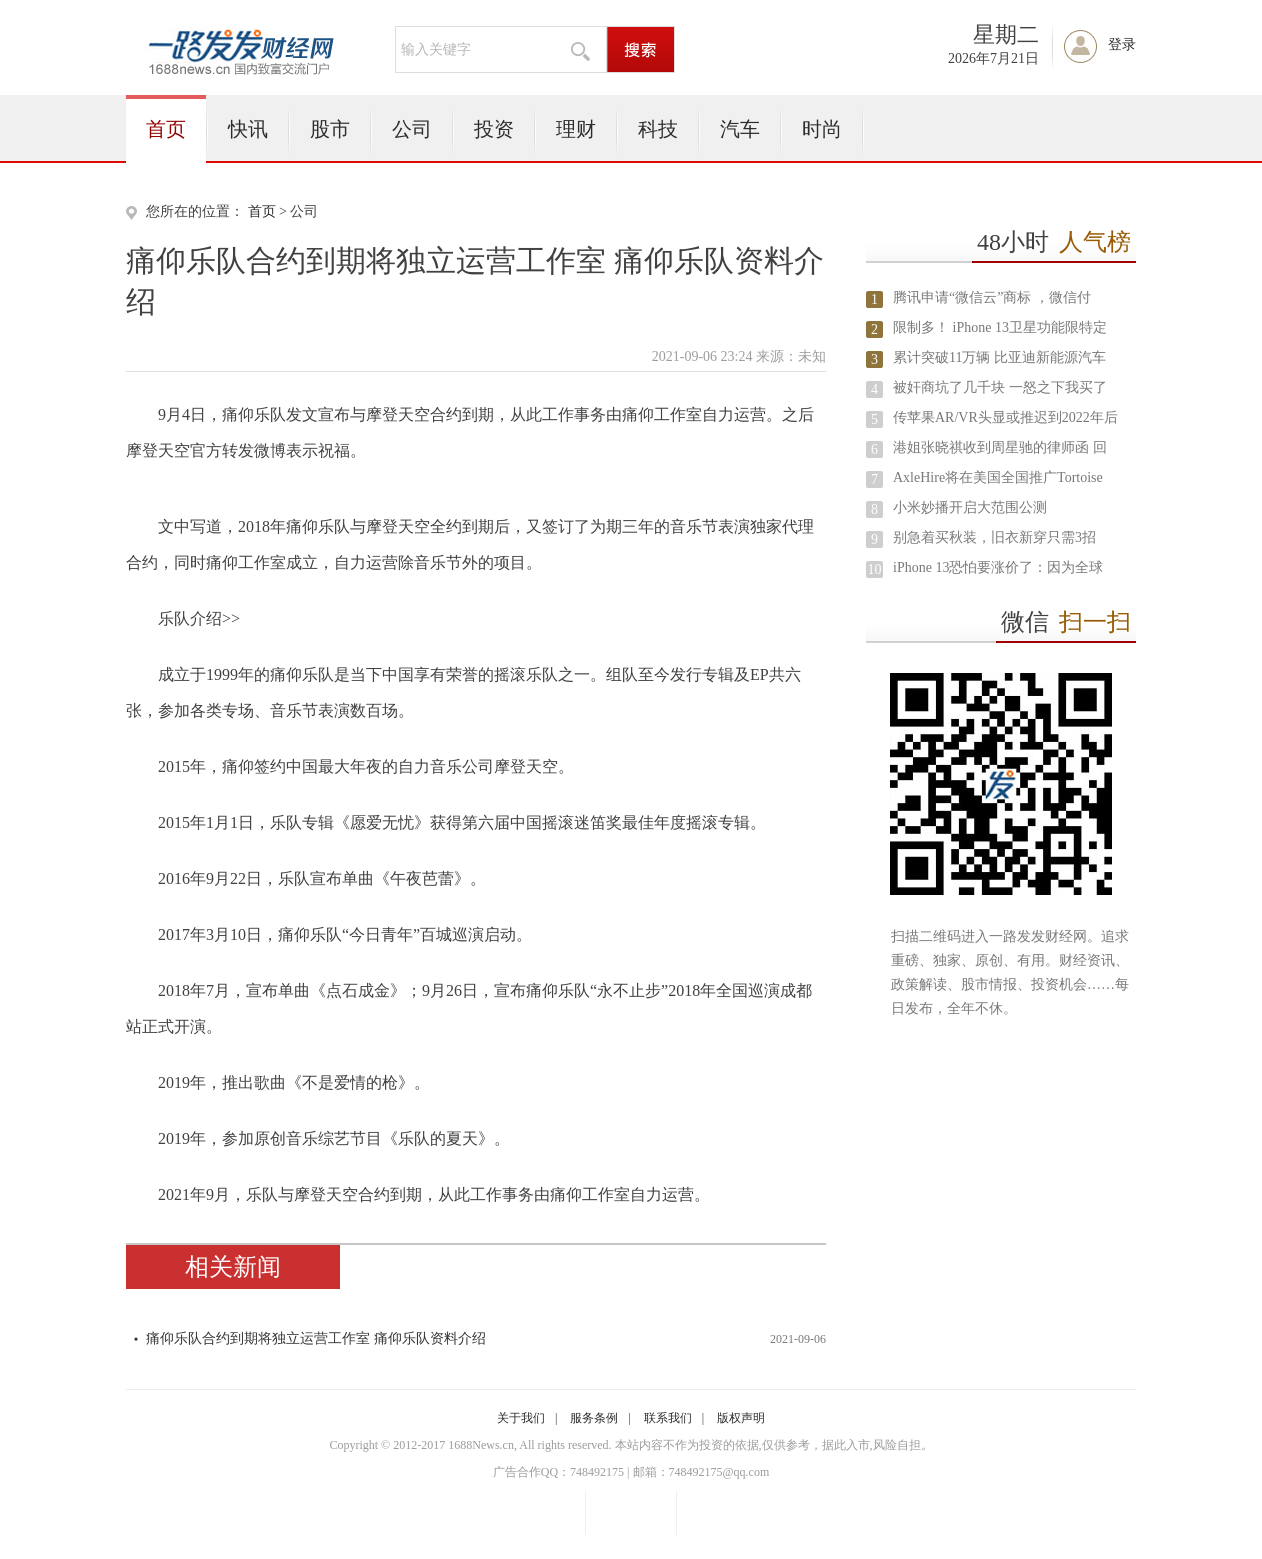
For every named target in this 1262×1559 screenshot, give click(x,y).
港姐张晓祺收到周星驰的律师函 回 (1000, 447)
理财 (576, 129)
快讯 (248, 129)
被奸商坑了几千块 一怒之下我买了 (1000, 387)
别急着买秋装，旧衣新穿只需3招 (994, 537)
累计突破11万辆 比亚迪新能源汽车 (999, 357)
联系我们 (668, 1418)
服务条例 (594, 1418)
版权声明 (741, 1418)
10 (875, 569)
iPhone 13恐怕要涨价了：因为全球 (998, 567)
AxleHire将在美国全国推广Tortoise (998, 477)
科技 (658, 129)
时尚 (822, 129)
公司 (412, 129)
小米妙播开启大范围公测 (970, 507)
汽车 (740, 129)
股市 (330, 129)
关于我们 (521, 1418)
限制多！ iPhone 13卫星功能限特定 (1000, 327)
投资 (494, 129)
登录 (1122, 44)
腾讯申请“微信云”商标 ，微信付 (992, 297)
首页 (166, 129)
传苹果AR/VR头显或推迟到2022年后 (1005, 417)
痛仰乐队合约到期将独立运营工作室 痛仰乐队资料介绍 (316, 1338)
